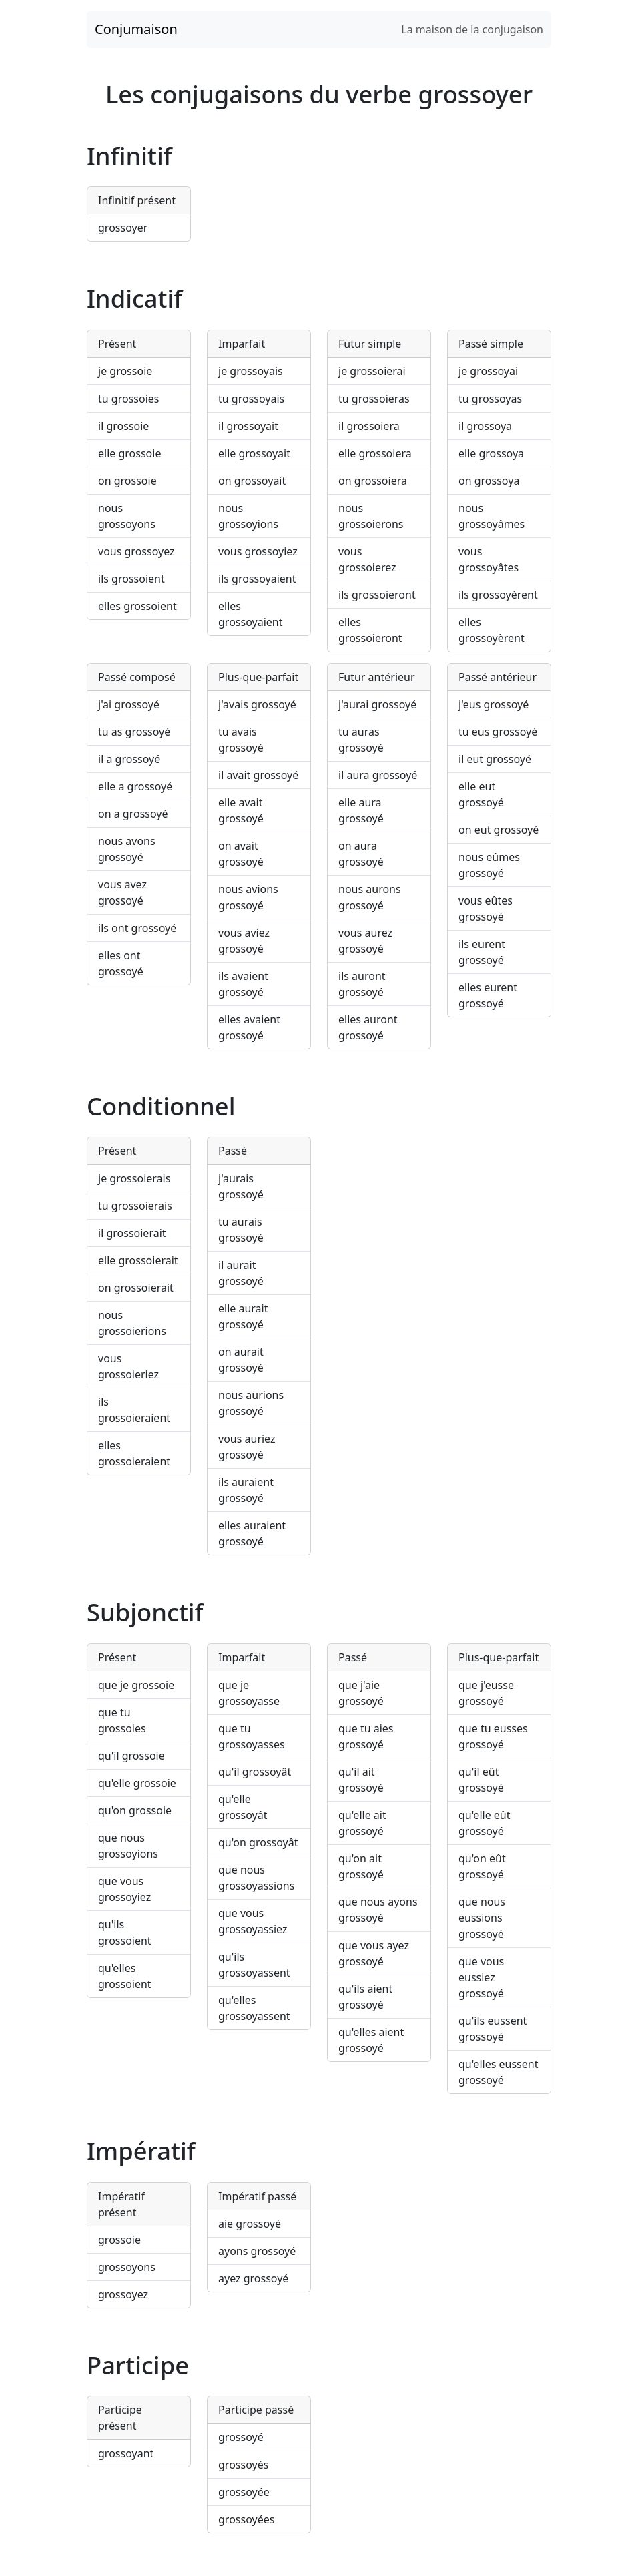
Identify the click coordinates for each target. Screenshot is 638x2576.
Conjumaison (136, 29)
